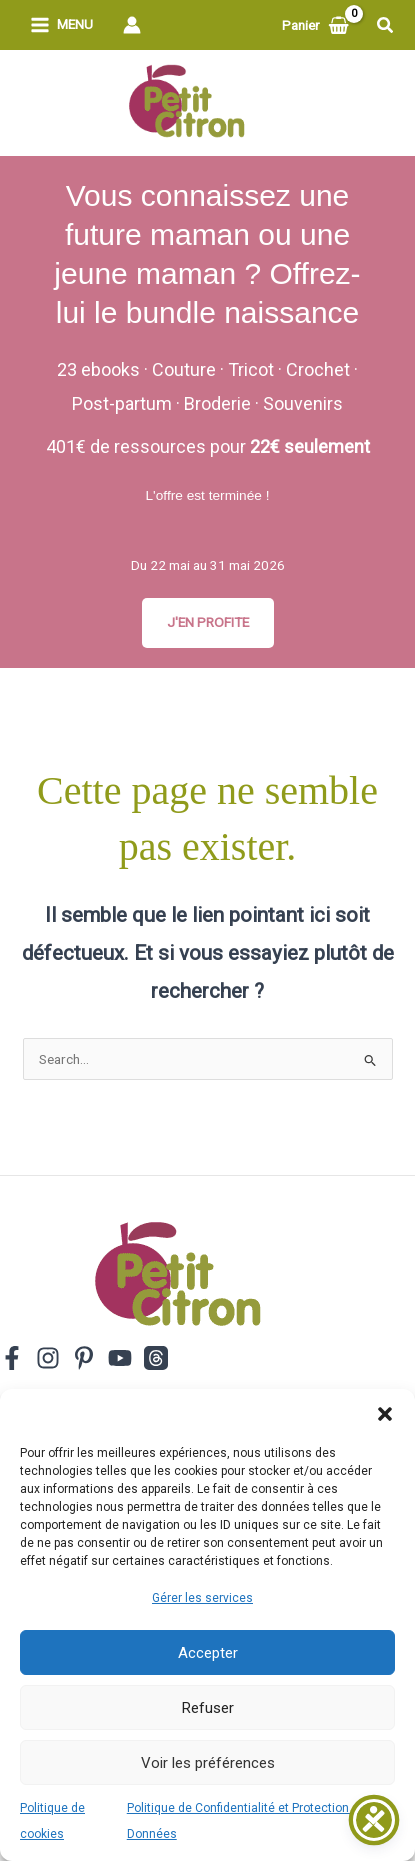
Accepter (208, 1653)
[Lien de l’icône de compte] (132, 25)
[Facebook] (12, 1358)
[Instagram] (48, 1358)
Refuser (208, 1708)
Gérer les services (202, 1598)
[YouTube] (120, 1358)
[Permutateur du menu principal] (61, 25)
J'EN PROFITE (208, 622)
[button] (385, 1414)
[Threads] (156, 1358)
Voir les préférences (208, 1763)
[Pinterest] (84, 1358)
